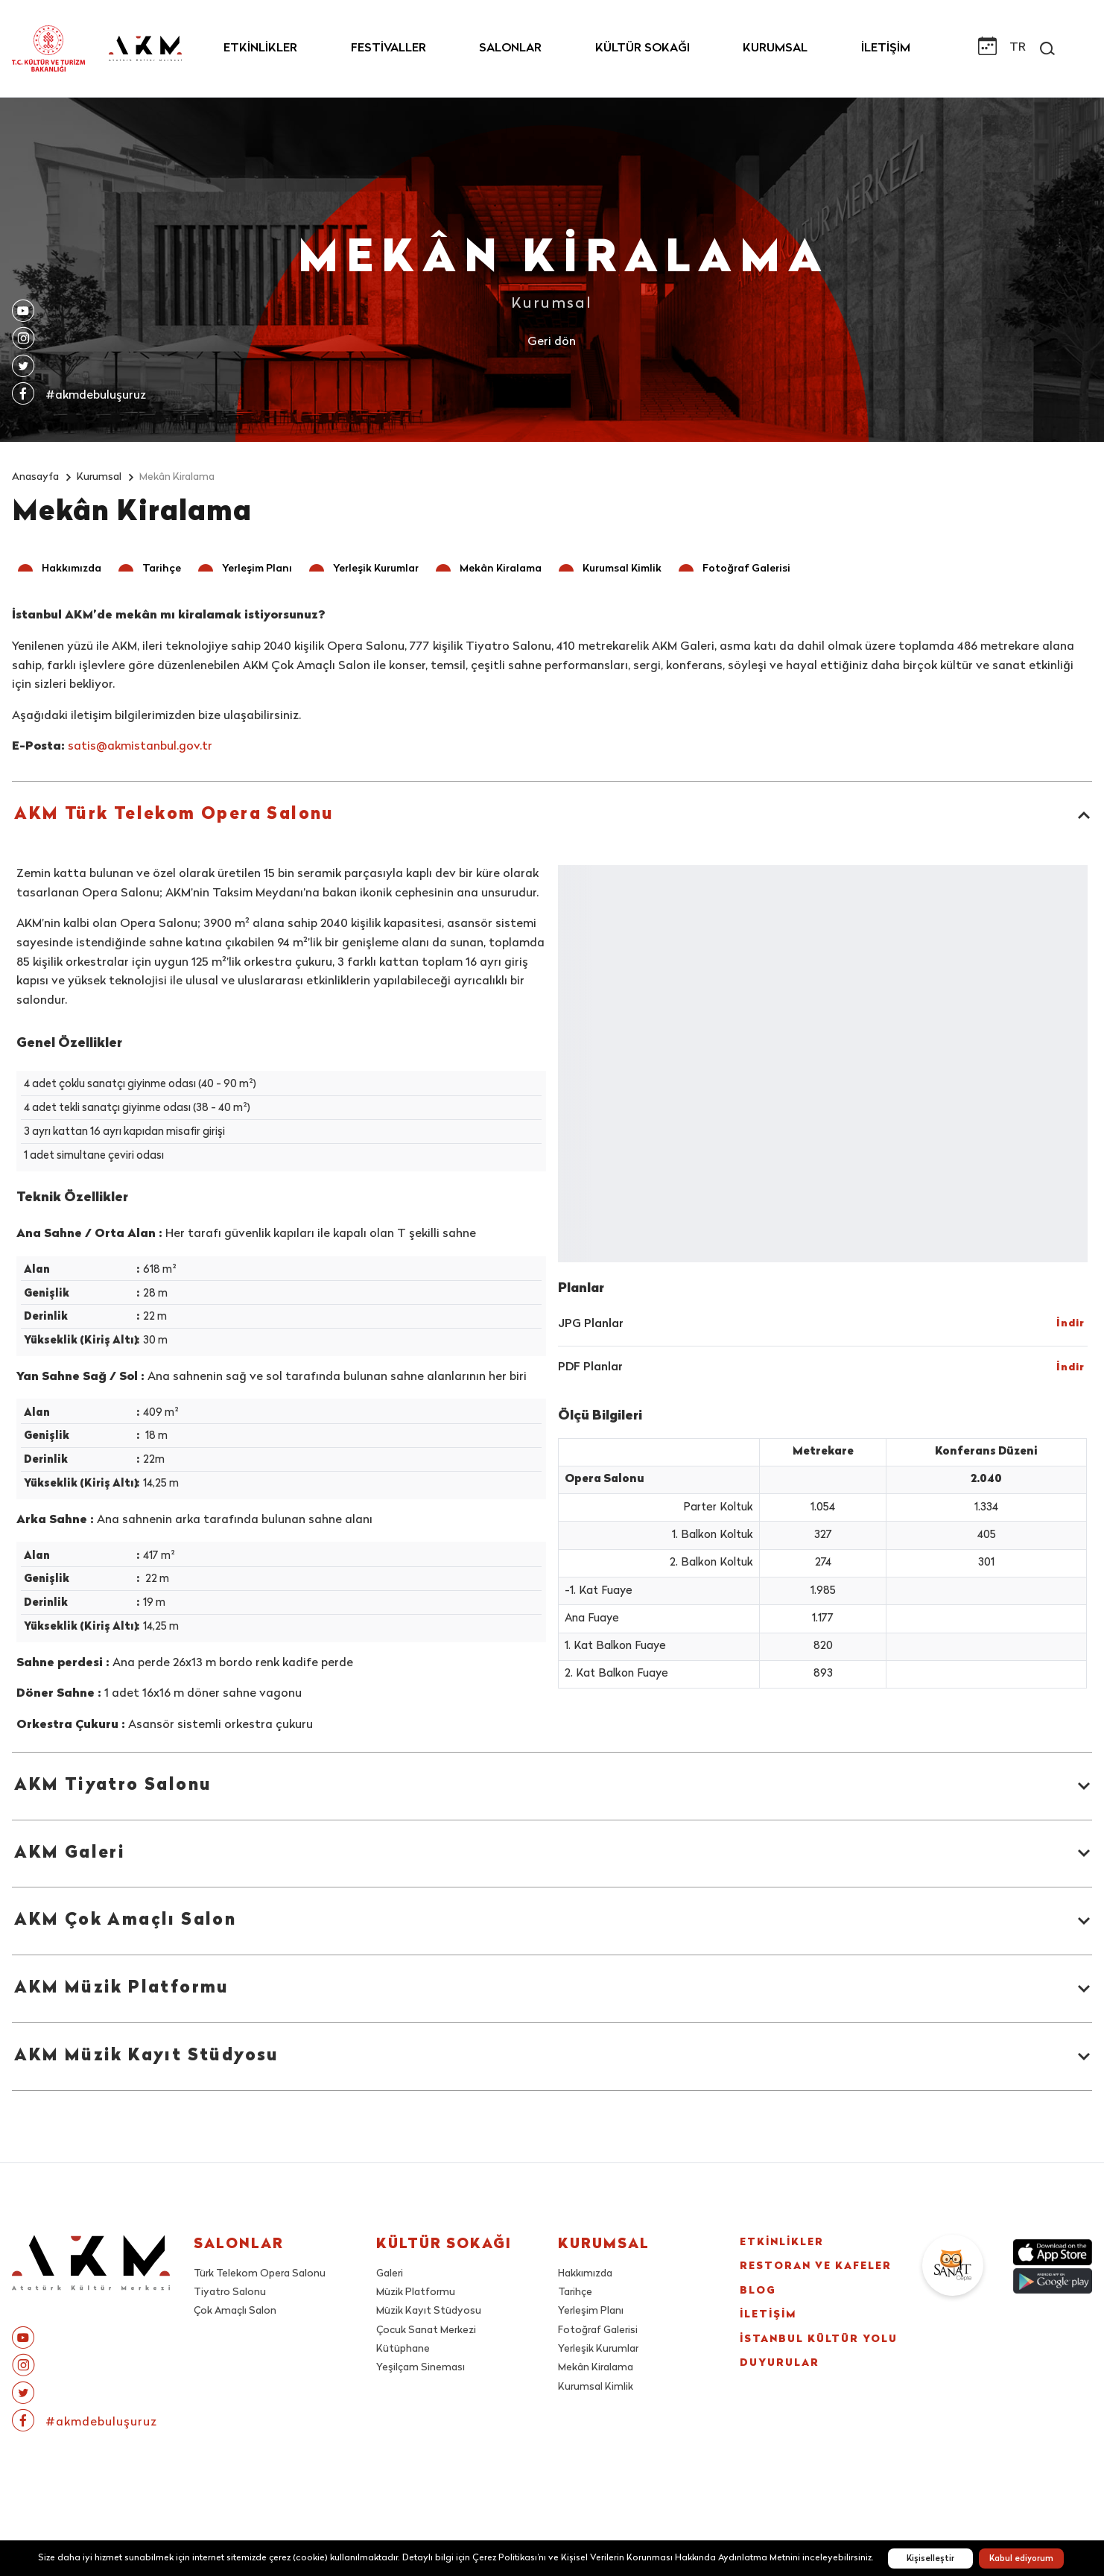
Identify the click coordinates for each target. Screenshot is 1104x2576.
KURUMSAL (775, 48)
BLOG (763, 2323)
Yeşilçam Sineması (421, 2369)
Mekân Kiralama (595, 2369)
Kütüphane (403, 2349)
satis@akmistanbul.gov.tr (140, 748)
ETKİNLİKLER (260, 48)
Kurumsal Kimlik (595, 2387)
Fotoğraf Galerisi (598, 2331)
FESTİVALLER (388, 48)
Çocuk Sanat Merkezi (426, 2331)
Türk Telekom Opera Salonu (260, 2274)
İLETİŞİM (885, 48)
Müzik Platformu (415, 2293)
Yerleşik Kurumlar (598, 2349)
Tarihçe (576, 2293)
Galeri (390, 2274)
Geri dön (551, 342)
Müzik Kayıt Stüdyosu (428, 2312)
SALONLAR (510, 48)
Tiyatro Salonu (230, 2293)
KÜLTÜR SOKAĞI (642, 48)
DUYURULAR (790, 2429)
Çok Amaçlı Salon (236, 2312)
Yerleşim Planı (591, 2312)
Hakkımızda (585, 2274)
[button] (61, 570)
